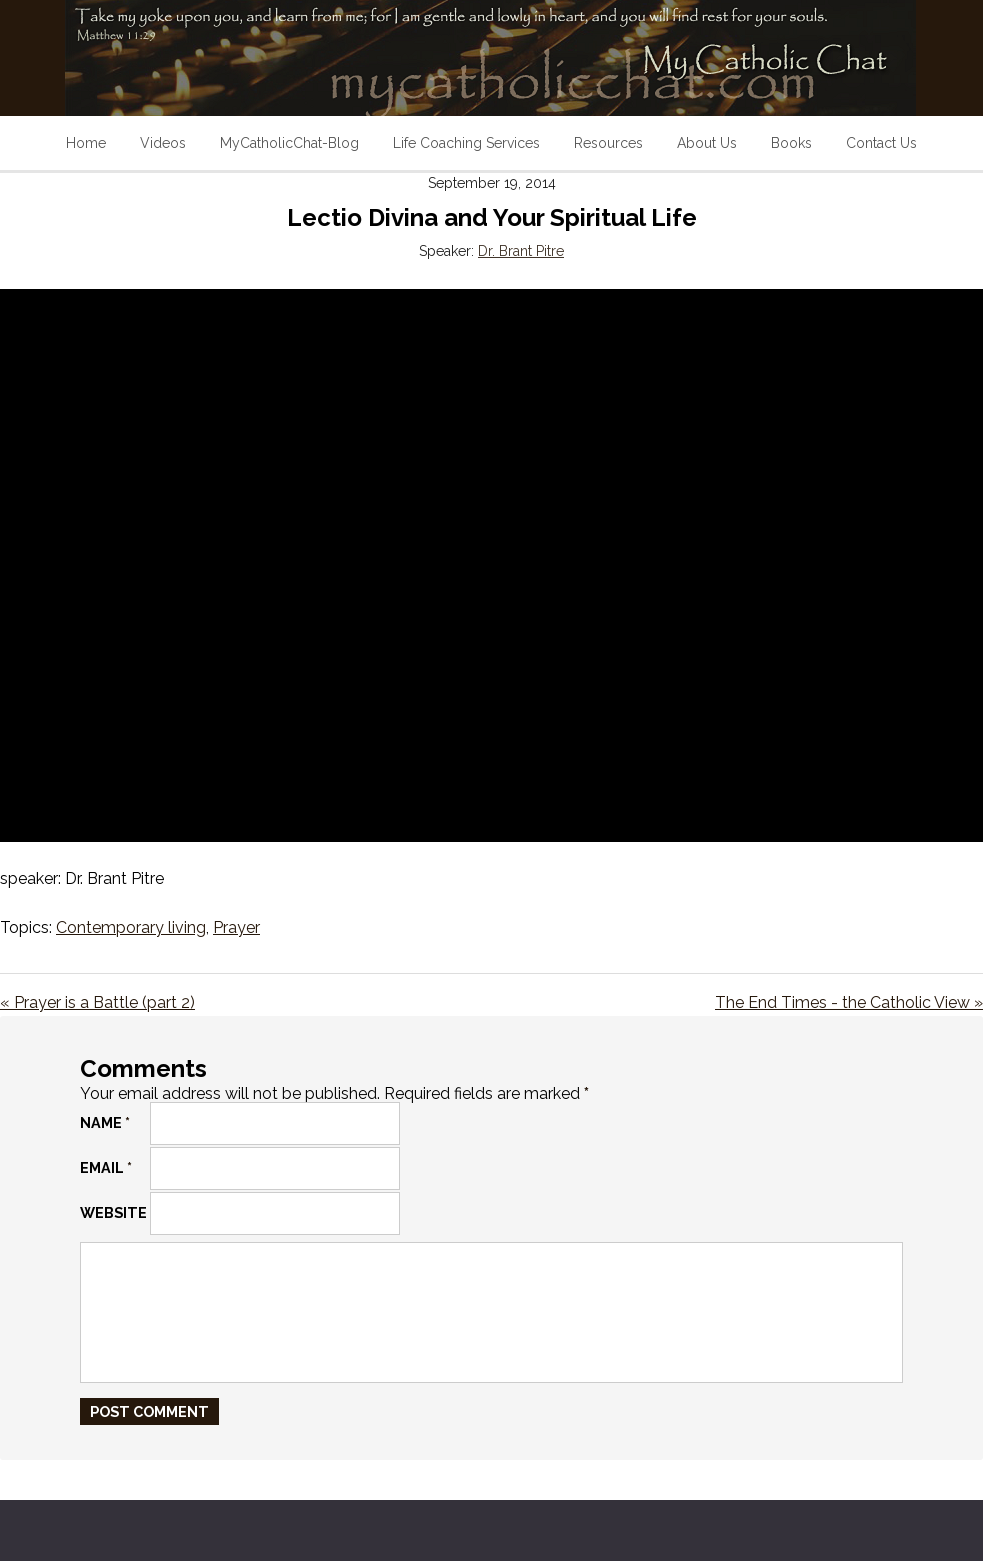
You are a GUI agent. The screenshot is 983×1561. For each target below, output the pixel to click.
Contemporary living (131, 927)
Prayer (236, 927)
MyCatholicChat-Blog (289, 143)
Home (86, 143)
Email (106, 1167)
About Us (707, 143)
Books (791, 143)
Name (105, 1122)
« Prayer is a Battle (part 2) (97, 1002)
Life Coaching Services (466, 143)
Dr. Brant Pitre (521, 251)
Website (113, 1212)
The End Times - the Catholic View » (849, 1002)
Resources (608, 143)
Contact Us (881, 143)
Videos (163, 143)
